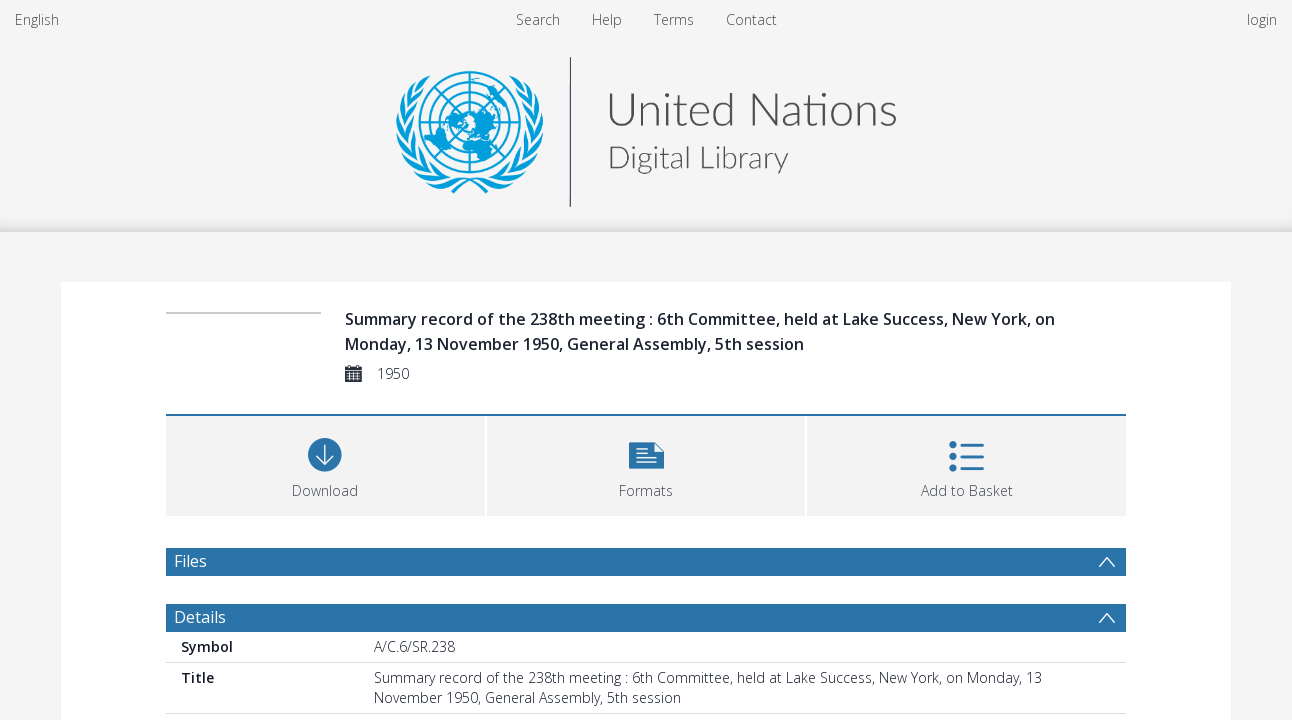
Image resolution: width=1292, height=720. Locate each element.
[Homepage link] (646, 126)
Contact (751, 19)
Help (607, 19)
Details (200, 617)
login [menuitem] (1262, 19)
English (37, 19)
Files (190, 561)
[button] (646, 463)
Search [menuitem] (538, 19)
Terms (674, 19)
